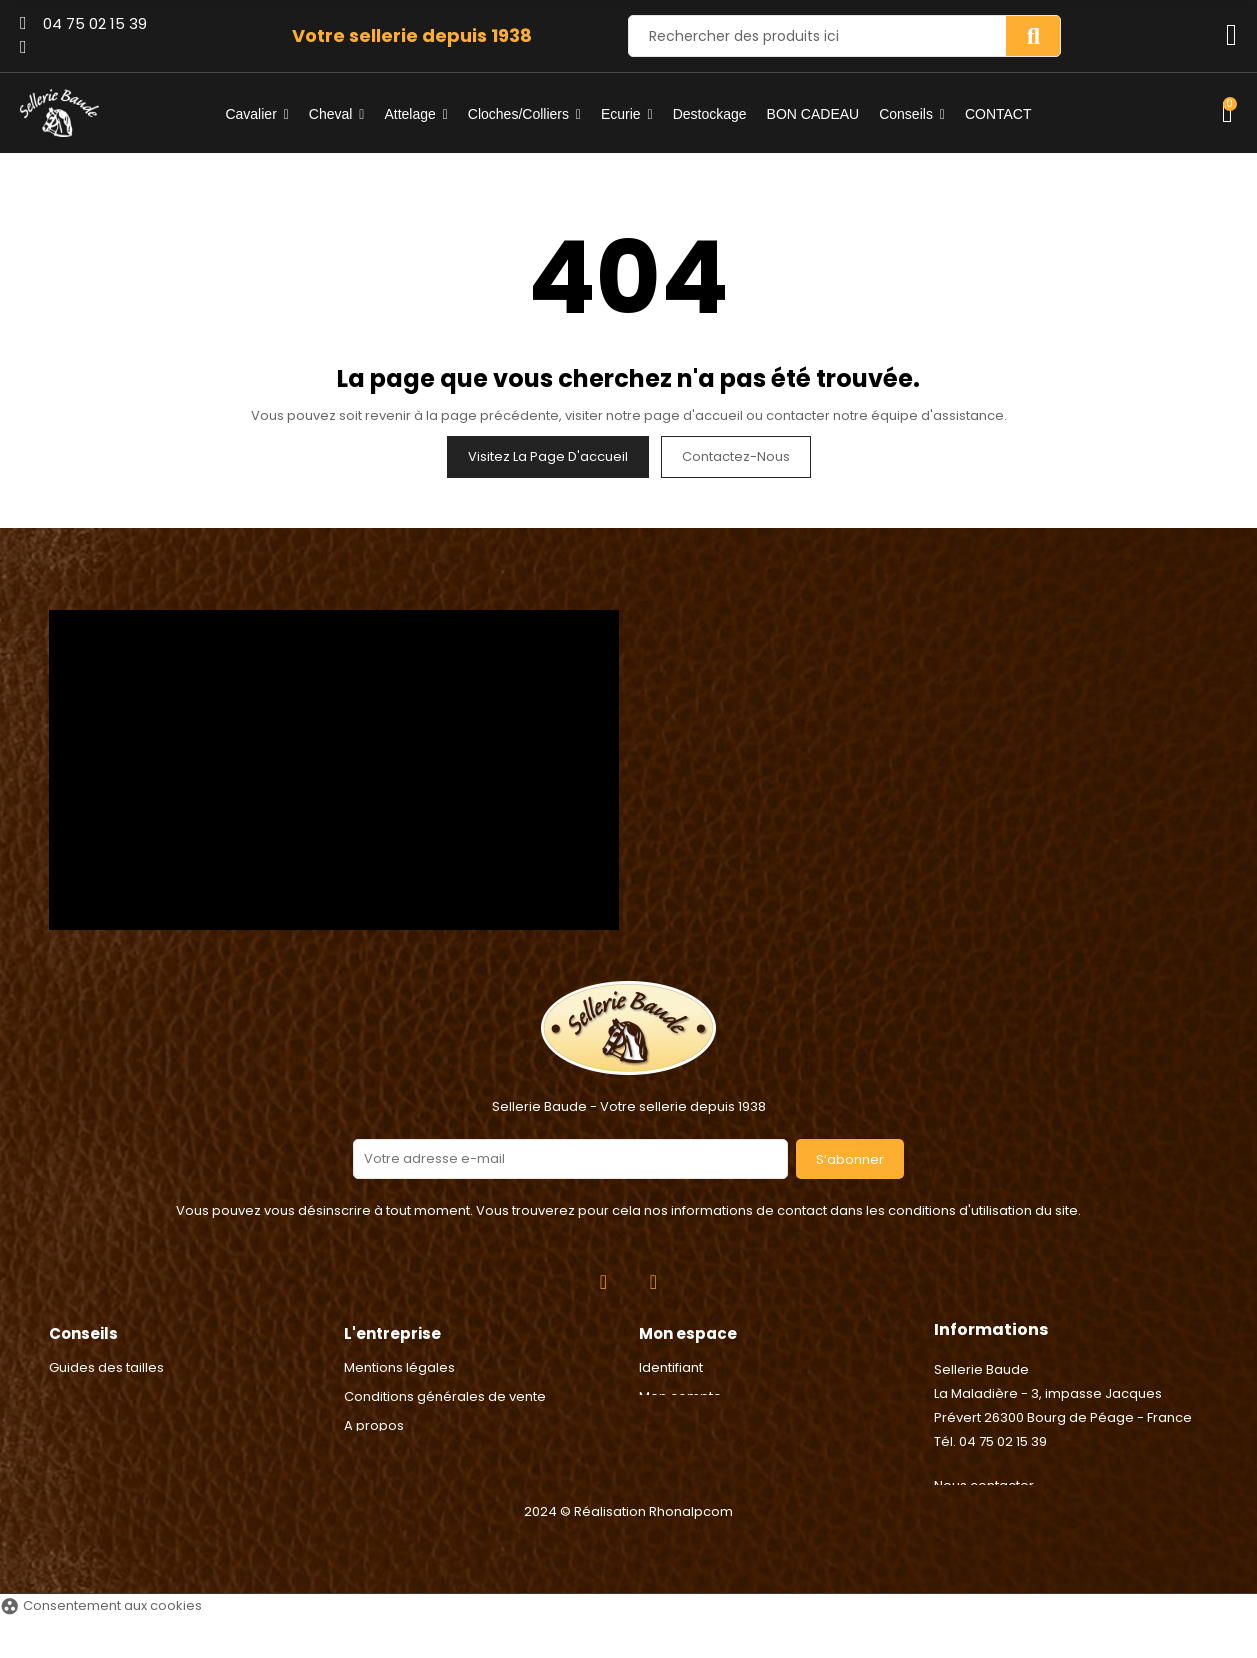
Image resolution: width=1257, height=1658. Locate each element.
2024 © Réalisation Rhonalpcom (628, 1551)
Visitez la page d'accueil (548, 456)
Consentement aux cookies (101, 1645)
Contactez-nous (736, 456)
